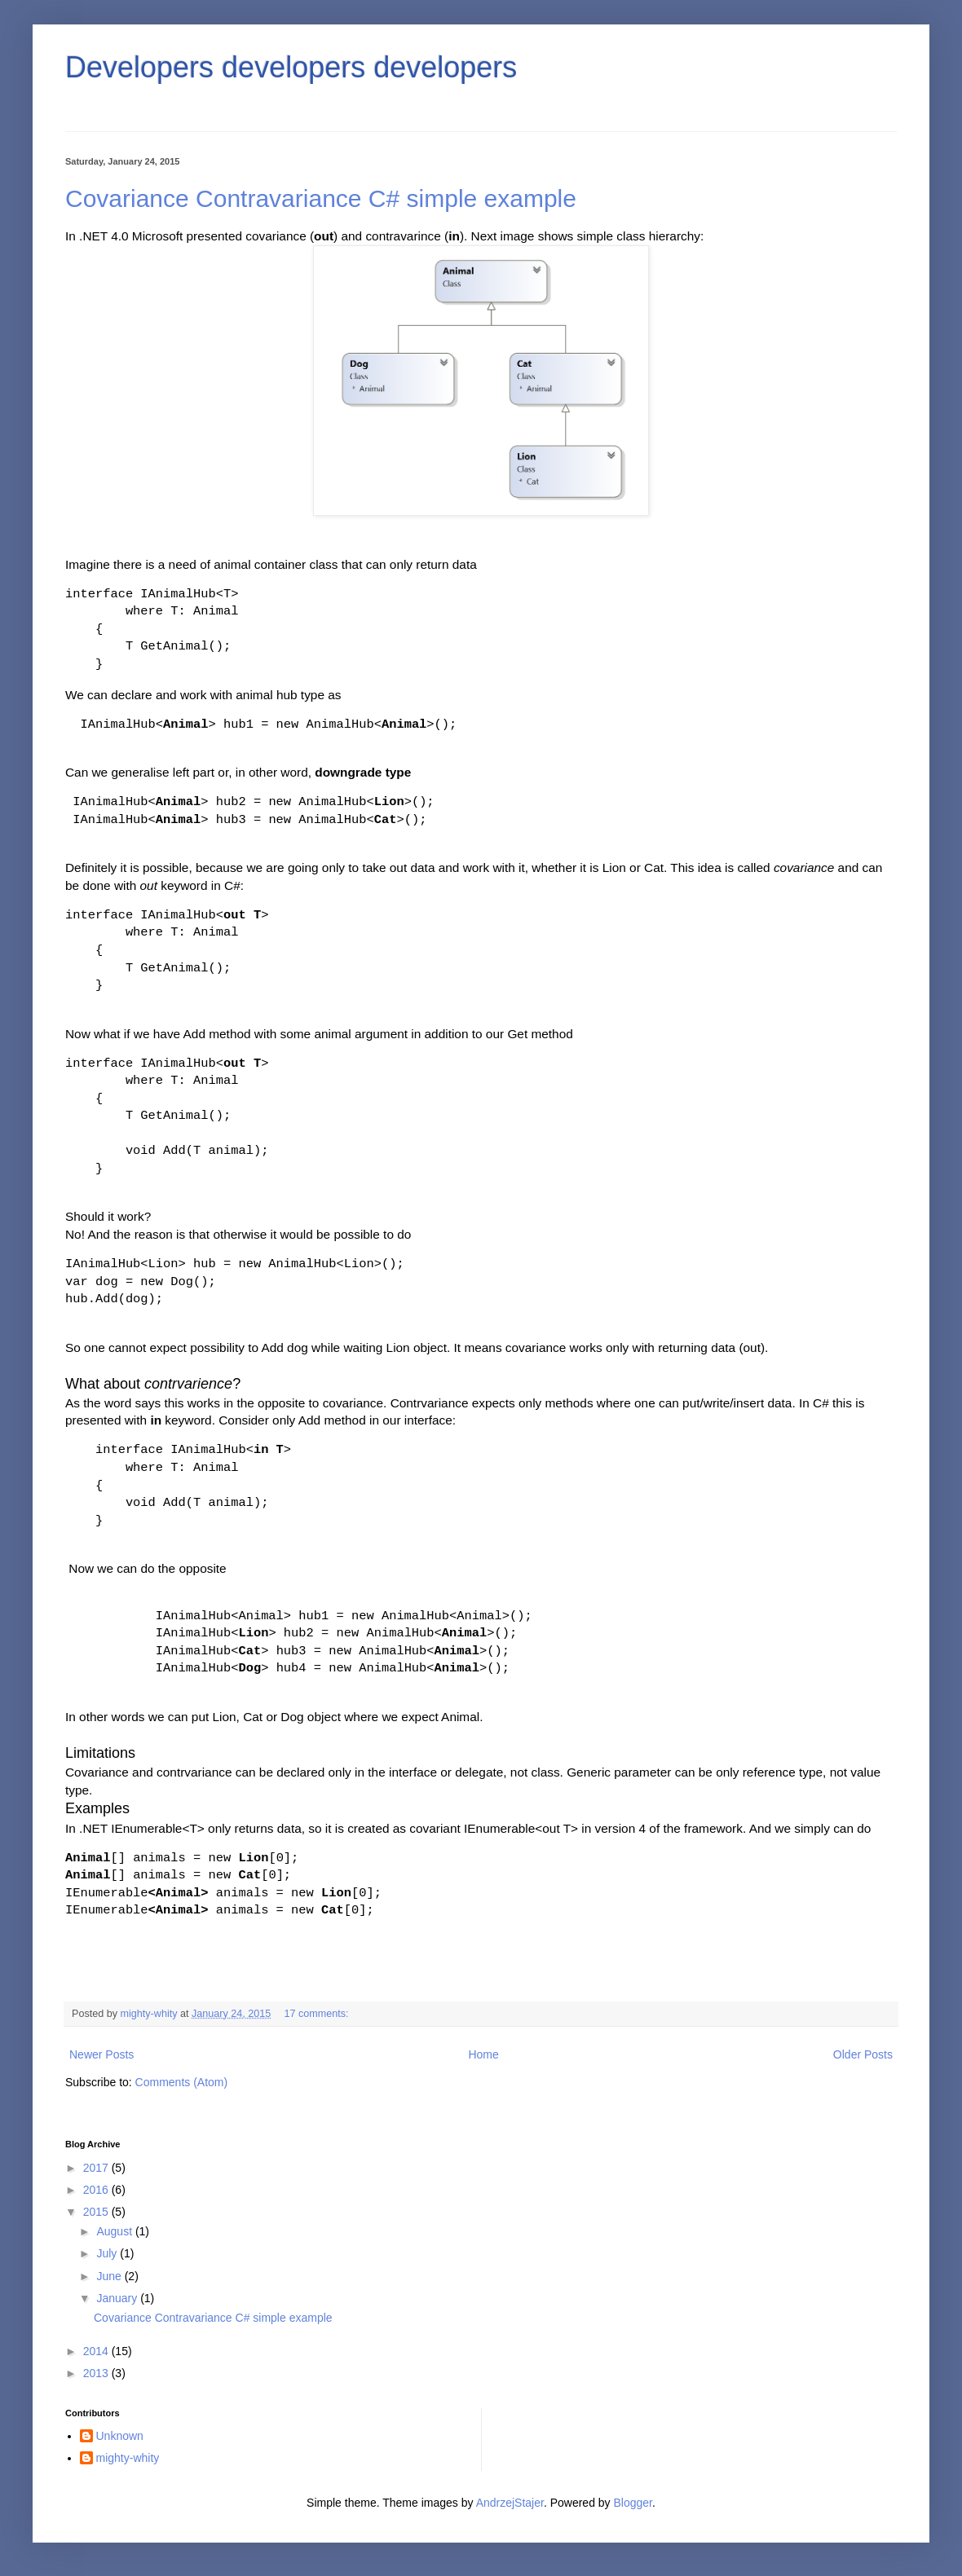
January (118, 2298)
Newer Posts (101, 2054)
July (108, 2253)
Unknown (119, 2435)
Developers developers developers (291, 67)
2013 (97, 2373)
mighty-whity (128, 2457)
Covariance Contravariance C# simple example (320, 198)
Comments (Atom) (181, 2082)
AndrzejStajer (510, 2502)
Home (483, 2054)
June (110, 2276)
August (115, 2231)
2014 (97, 2351)
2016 (97, 2189)
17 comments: (317, 2013)
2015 (97, 2211)
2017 (97, 2167)
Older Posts (863, 2054)
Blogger (633, 2502)
